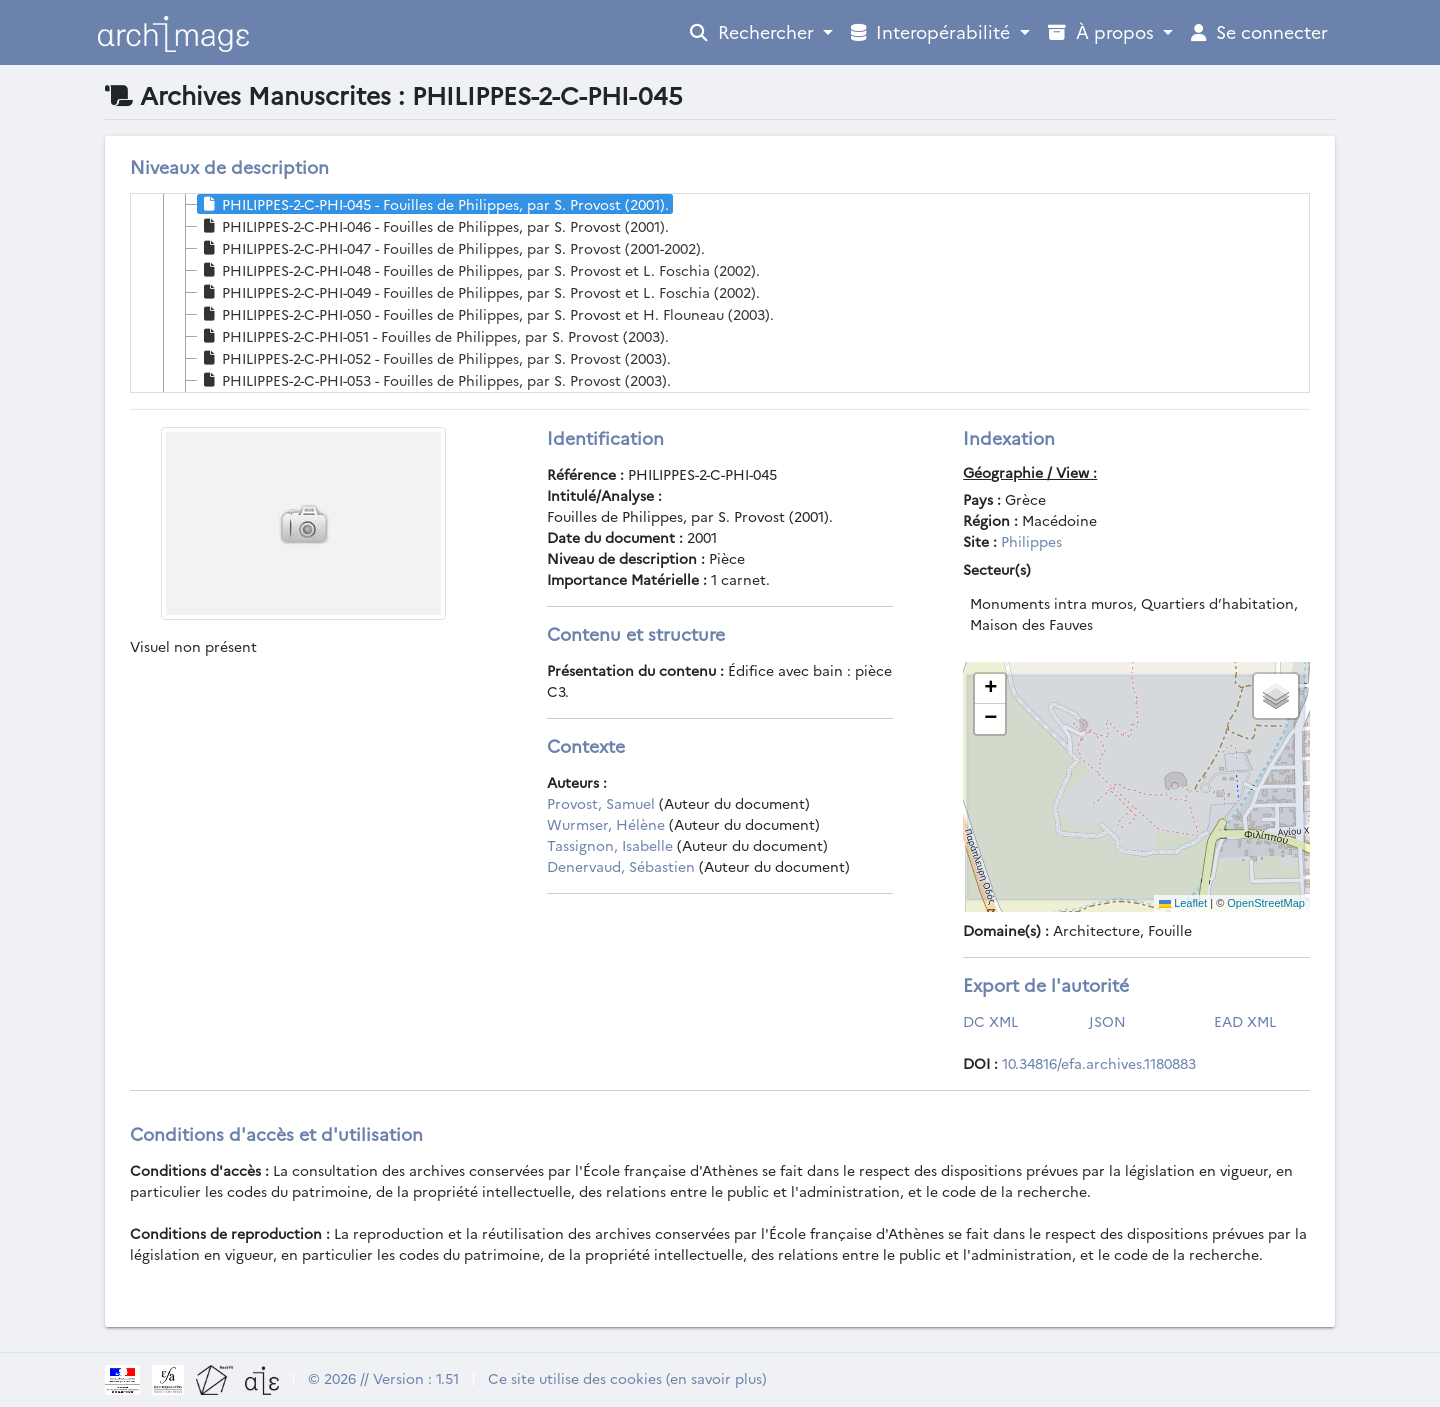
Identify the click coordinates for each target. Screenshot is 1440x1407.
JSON (1107, 1021)
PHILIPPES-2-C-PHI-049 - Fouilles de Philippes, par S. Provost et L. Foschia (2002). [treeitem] (479, 292)
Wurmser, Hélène (606, 824)
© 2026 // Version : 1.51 (383, 1378)
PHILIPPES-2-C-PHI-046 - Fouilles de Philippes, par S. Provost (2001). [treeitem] (433, 226)
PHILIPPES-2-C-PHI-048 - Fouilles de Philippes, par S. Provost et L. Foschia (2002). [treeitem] (479, 270)
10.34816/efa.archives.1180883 (1099, 1063)
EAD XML (1245, 1021)
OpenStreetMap (1266, 903)
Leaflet (1183, 903)
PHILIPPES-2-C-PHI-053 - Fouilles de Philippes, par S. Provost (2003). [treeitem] (434, 380)
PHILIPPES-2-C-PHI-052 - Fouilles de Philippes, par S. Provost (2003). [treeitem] (434, 358)
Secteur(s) (997, 569)
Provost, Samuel (601, 803)
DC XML (990, 1021)
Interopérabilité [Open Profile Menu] (933, 31)
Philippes (1031, 541)
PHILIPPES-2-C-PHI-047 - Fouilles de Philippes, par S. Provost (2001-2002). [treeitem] (451, 248)
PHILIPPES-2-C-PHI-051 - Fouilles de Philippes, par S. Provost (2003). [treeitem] (433, 336)
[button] (990, 689)
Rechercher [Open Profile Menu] (754, 31)
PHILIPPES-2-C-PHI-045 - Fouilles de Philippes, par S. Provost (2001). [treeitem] (433, 204)
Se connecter (1259, 31)
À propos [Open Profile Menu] (1103, 31)
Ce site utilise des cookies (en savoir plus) (627, 1378)
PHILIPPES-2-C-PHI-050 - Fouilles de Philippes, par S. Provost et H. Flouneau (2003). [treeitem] (486, 314)
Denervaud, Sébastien (621, 866)
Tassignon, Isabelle (610, 845)
